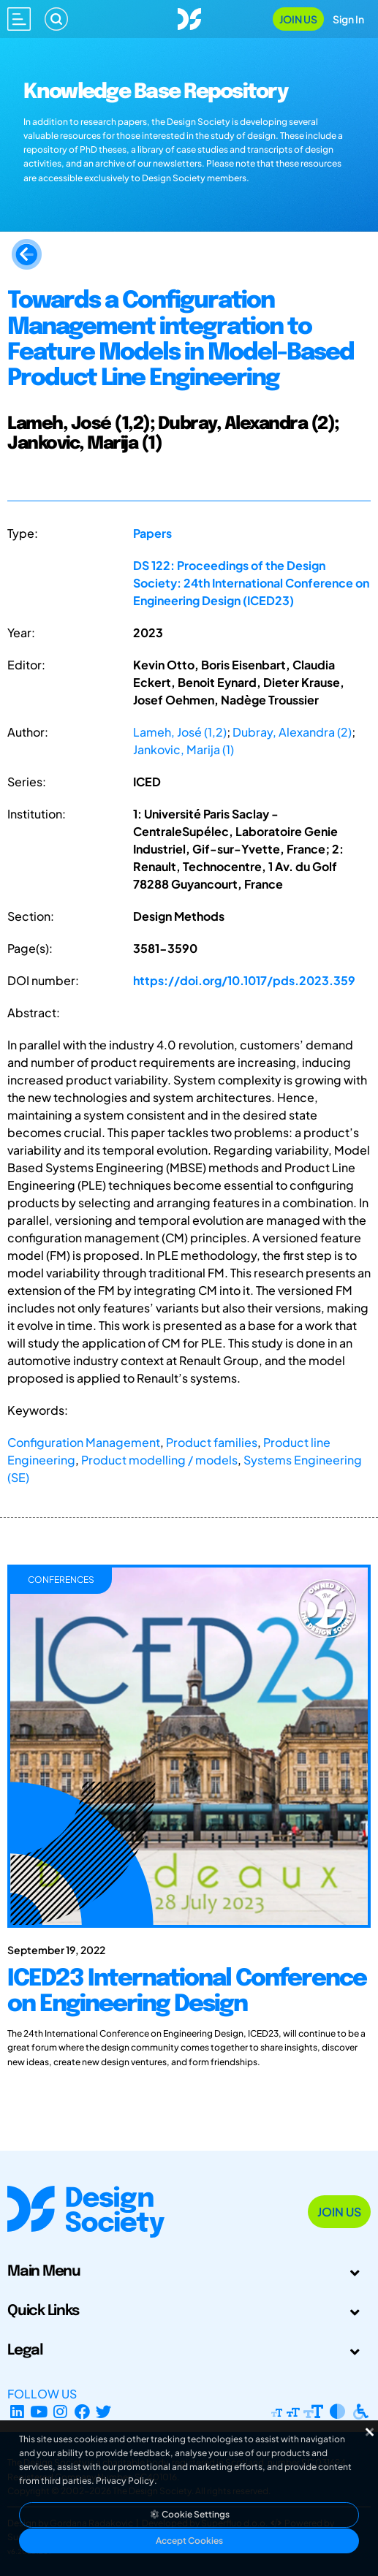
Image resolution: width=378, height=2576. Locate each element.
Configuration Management (83, 1442)
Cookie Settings (189, 2514)
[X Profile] (104, 2411)
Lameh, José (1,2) (180, 732)
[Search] (56, 19)
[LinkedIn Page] (17, 2411)
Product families (211, 1442)
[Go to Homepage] (189, 17)
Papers (152, 533)
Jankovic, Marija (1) (183, 749)
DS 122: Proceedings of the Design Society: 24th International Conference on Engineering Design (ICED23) (251, 583)
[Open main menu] (19, 19)
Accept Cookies (189, 2540)
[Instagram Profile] (60, 2411)
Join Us (298, 19)
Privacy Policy (125, 2480)
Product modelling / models (159, 1459)
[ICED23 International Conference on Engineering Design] (189, 2013)
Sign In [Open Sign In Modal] (348, 19)
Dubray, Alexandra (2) (292, 732)
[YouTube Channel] (39, 2411)
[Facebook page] (82, 2411)
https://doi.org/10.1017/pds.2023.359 (244, 980)
